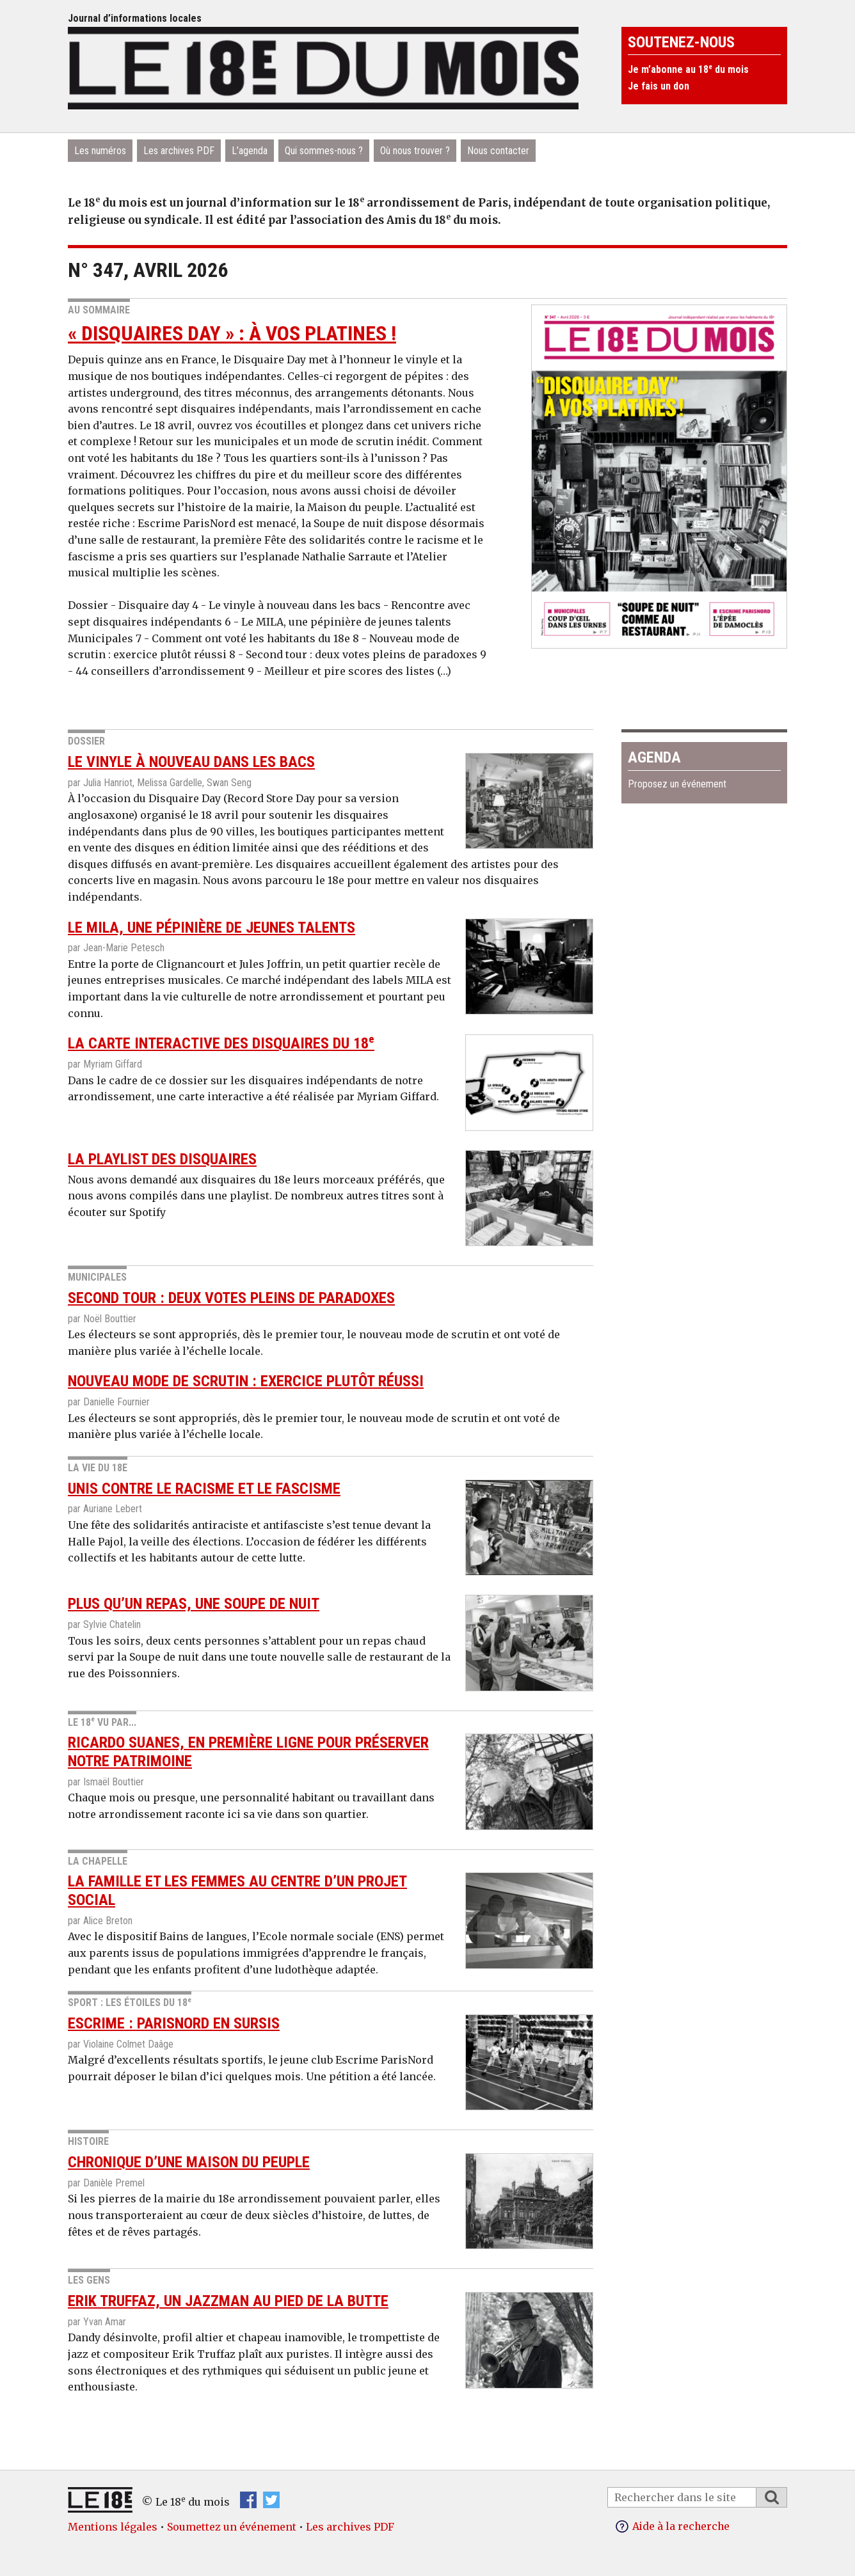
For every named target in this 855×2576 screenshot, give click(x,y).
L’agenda (250, 151)
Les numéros (100, 151)
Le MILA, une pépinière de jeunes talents (211, 927)
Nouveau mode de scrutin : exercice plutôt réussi (246, 1381)
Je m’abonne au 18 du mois (688, 69)
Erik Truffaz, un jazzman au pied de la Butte (228, 2301)
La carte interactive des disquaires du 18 (221, 1043)
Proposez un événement (677, 784)
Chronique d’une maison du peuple (189, 2162)
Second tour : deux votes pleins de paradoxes (231, 1298)
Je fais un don (658, 86)
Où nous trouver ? (415, 151)
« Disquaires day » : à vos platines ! (232, 333)
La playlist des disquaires (162, 1159)
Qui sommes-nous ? (324, 151)
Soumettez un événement (231, 2526)
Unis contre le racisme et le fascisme (204, 1488)
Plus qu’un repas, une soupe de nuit (193, 1604)
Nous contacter (498, 151)
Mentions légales (112, 2526)
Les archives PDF (178, 151)
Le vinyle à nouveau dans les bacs (191, 762)
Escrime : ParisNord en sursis (174, 2023)
